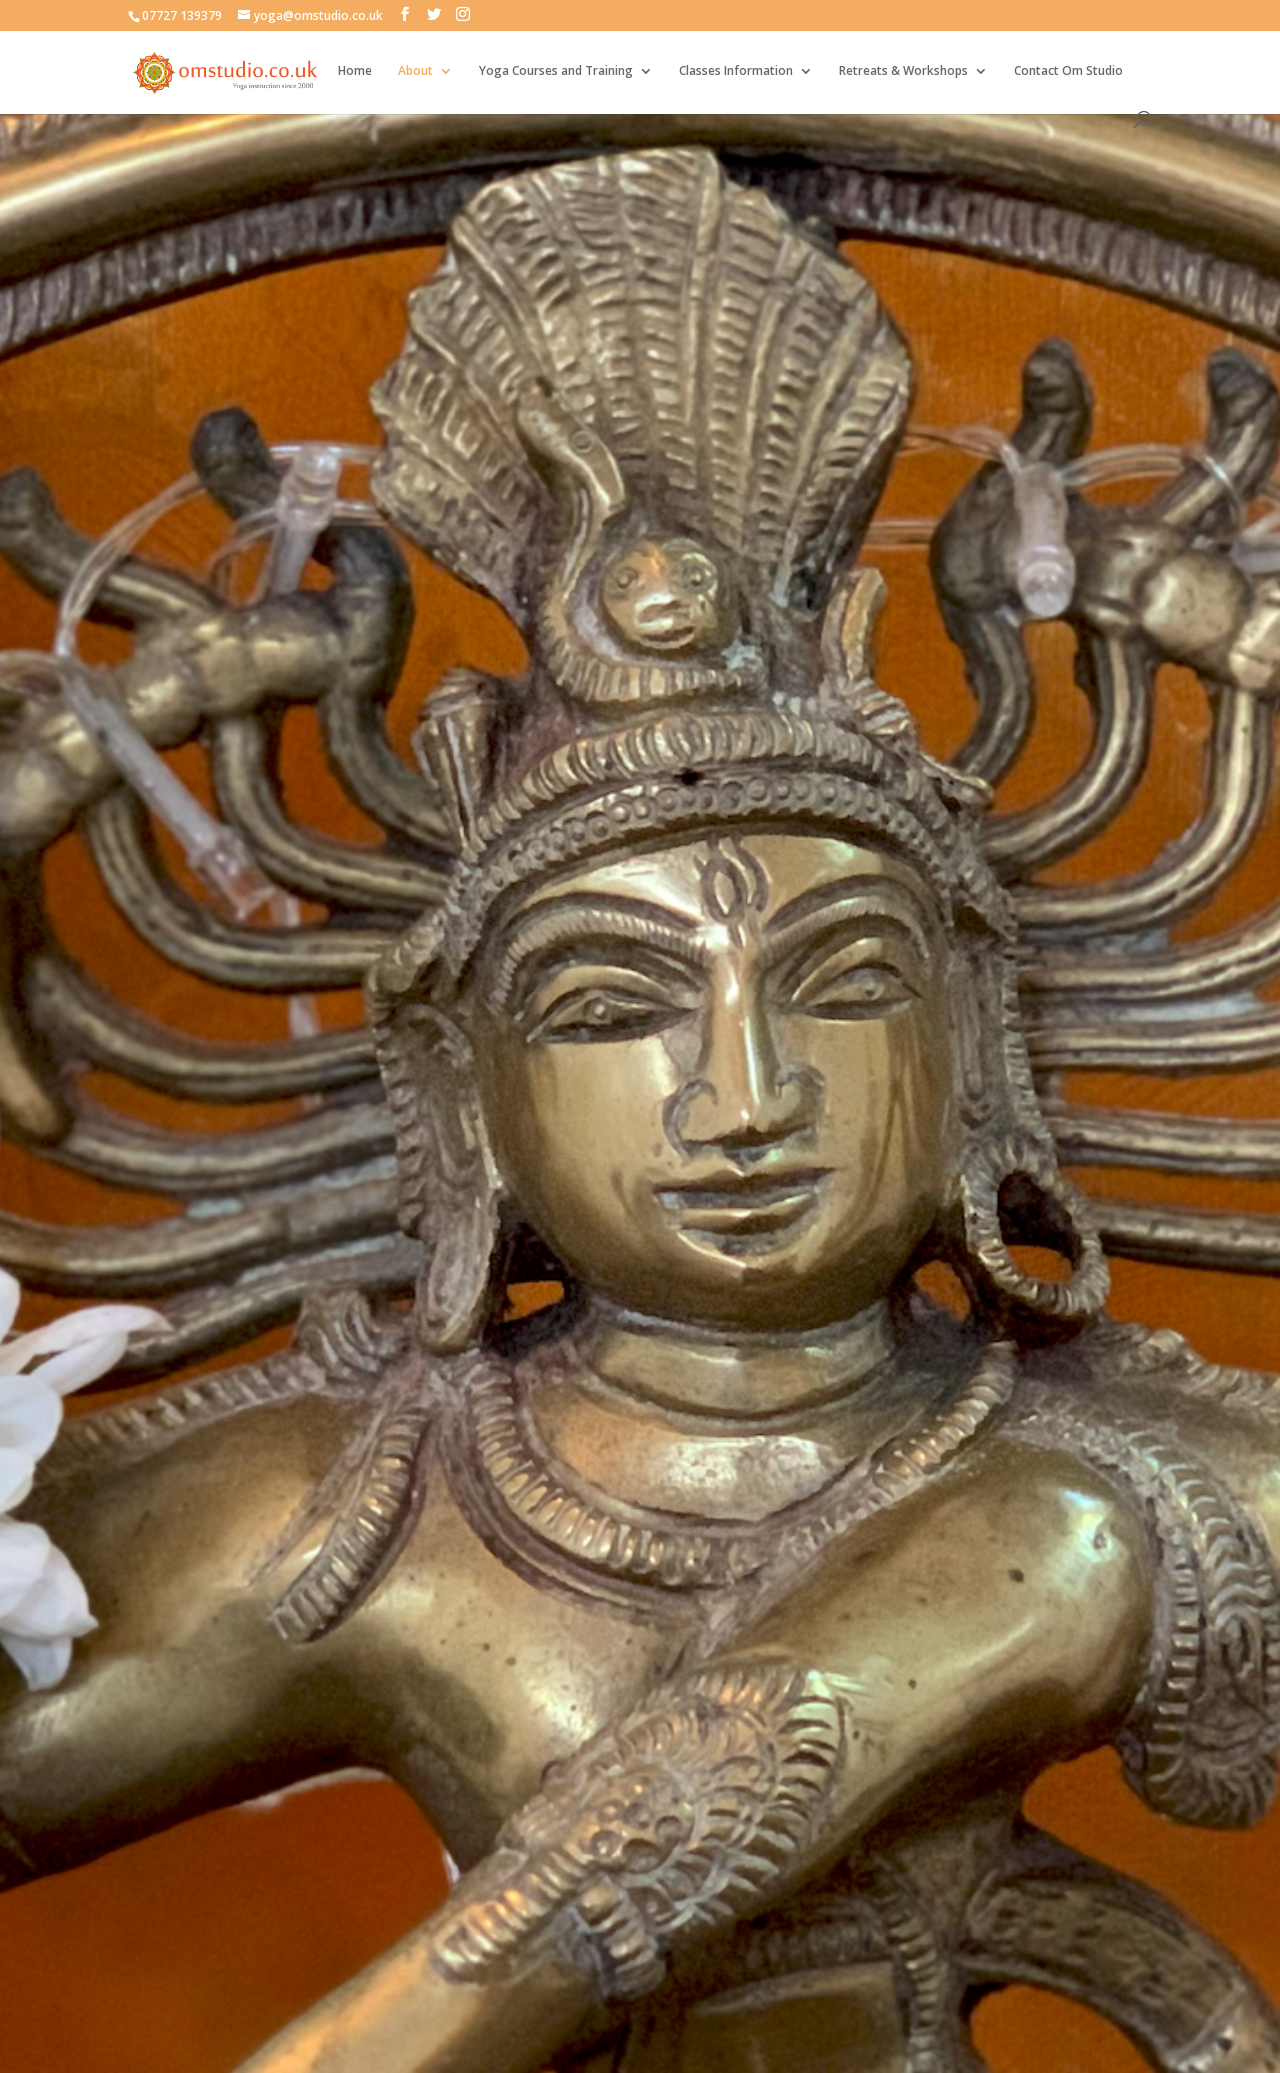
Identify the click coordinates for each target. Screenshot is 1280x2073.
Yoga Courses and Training (556, 71)
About (415, 71)
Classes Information (736, 71)
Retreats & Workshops (903, 71)
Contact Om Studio (1068, 71)
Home (355, 71)
